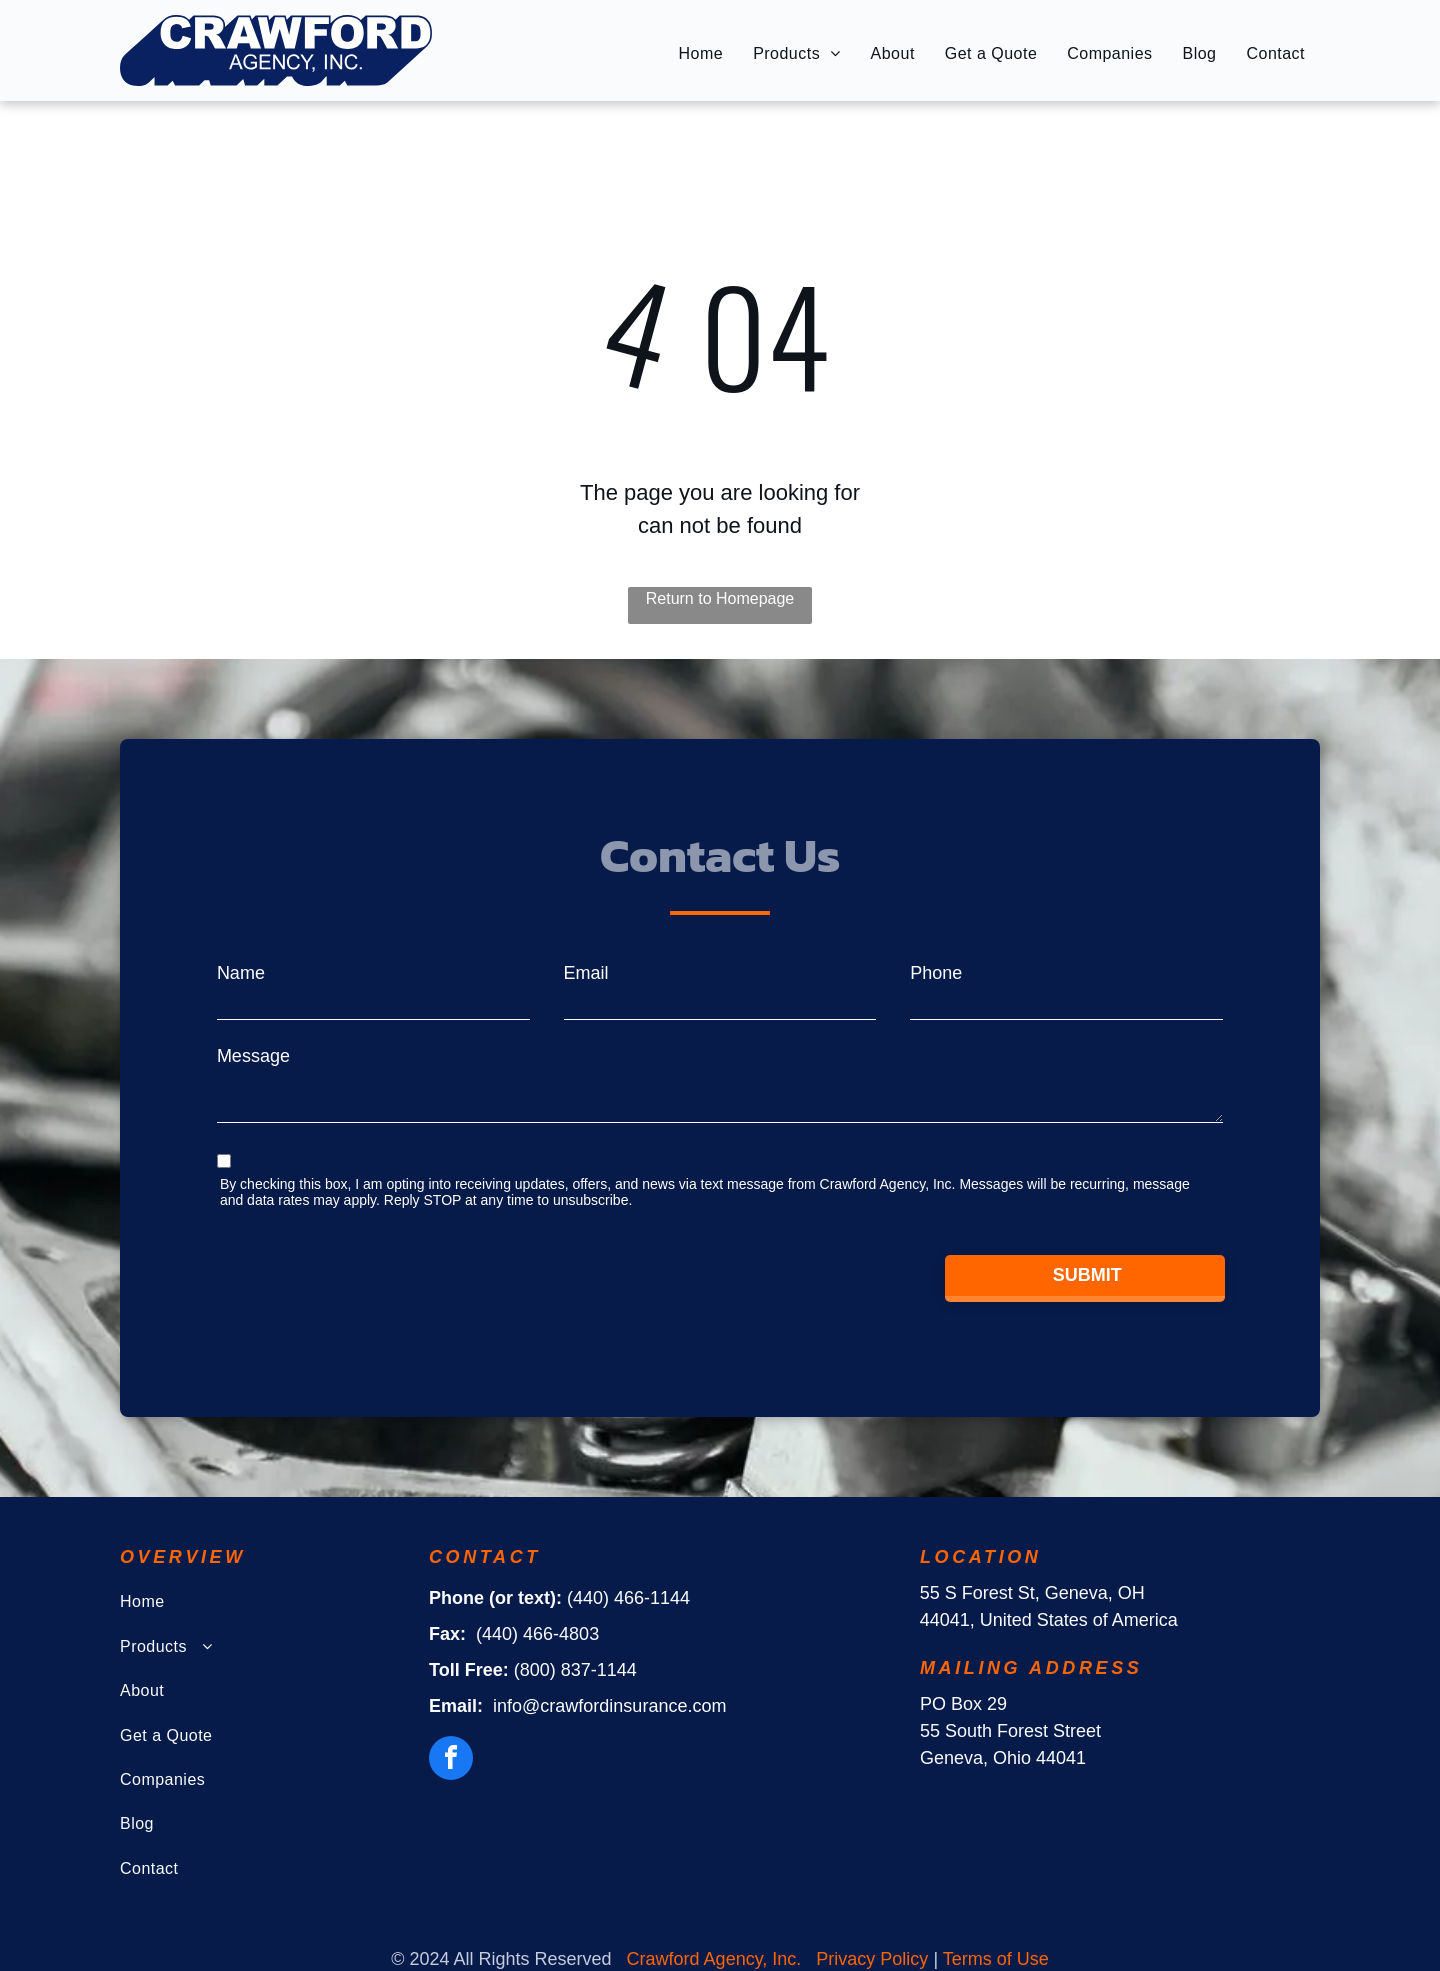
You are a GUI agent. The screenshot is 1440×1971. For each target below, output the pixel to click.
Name (241, 973)
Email (586, 973)
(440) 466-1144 (628, 1598)
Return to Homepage (720, 598)
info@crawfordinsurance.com (609, 1706)
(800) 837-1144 (575, 1670)
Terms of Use (996, 1959)
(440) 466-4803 (537, 1634)
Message (253, 1056)
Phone (936, 973)
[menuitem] (701, 54)
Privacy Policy (872, 1959)
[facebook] (451, 1760)
